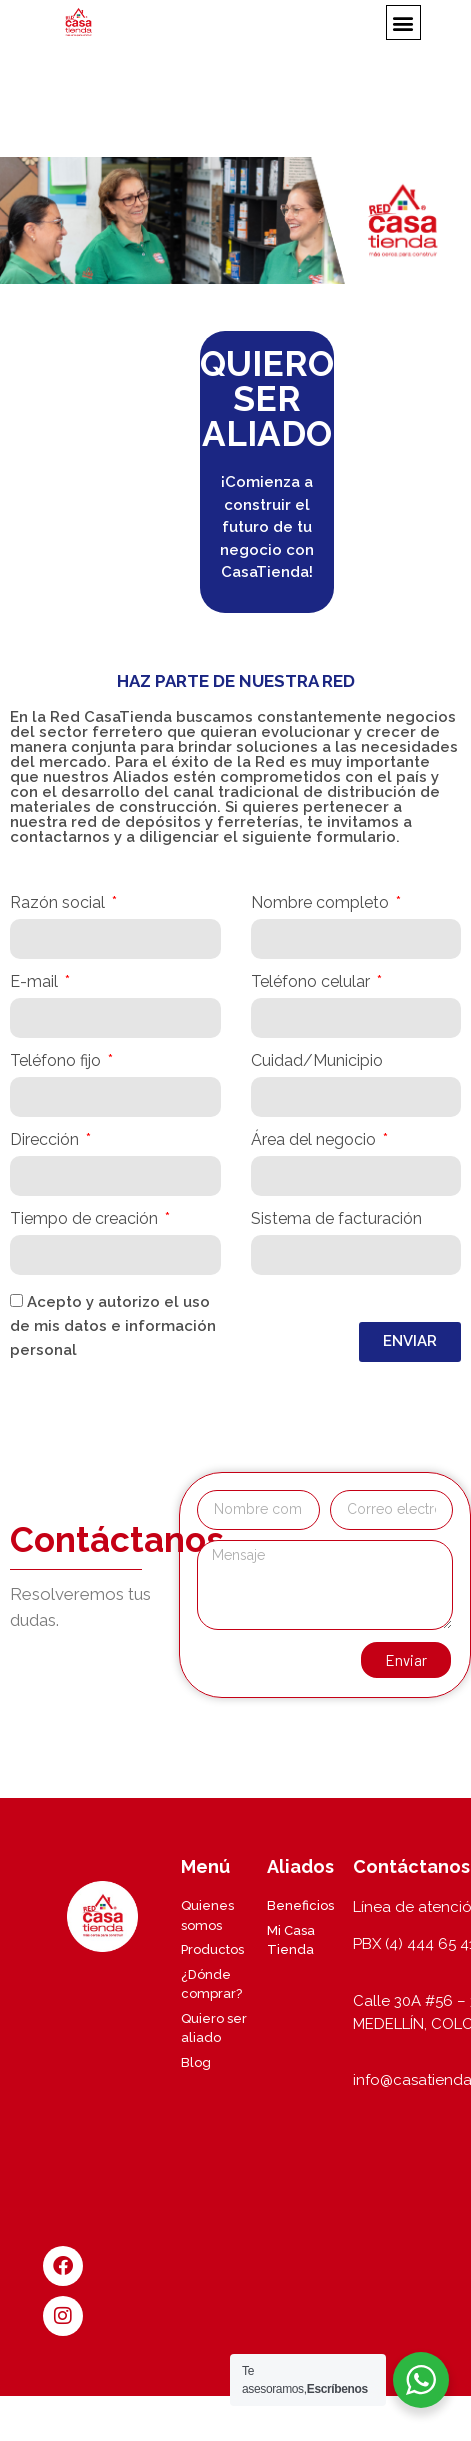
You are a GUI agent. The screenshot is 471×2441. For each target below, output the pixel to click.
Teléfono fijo (57, 1061)
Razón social (59, 903)
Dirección (46, 1140)
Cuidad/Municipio (317, 1061)
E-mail (36, 982)
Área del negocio (315, 1140)
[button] (403, 22)
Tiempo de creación (86, 1219)
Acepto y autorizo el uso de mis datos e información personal (113, 1326)
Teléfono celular (312, 982)
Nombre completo (322, 903)
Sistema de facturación (336, 1219)
